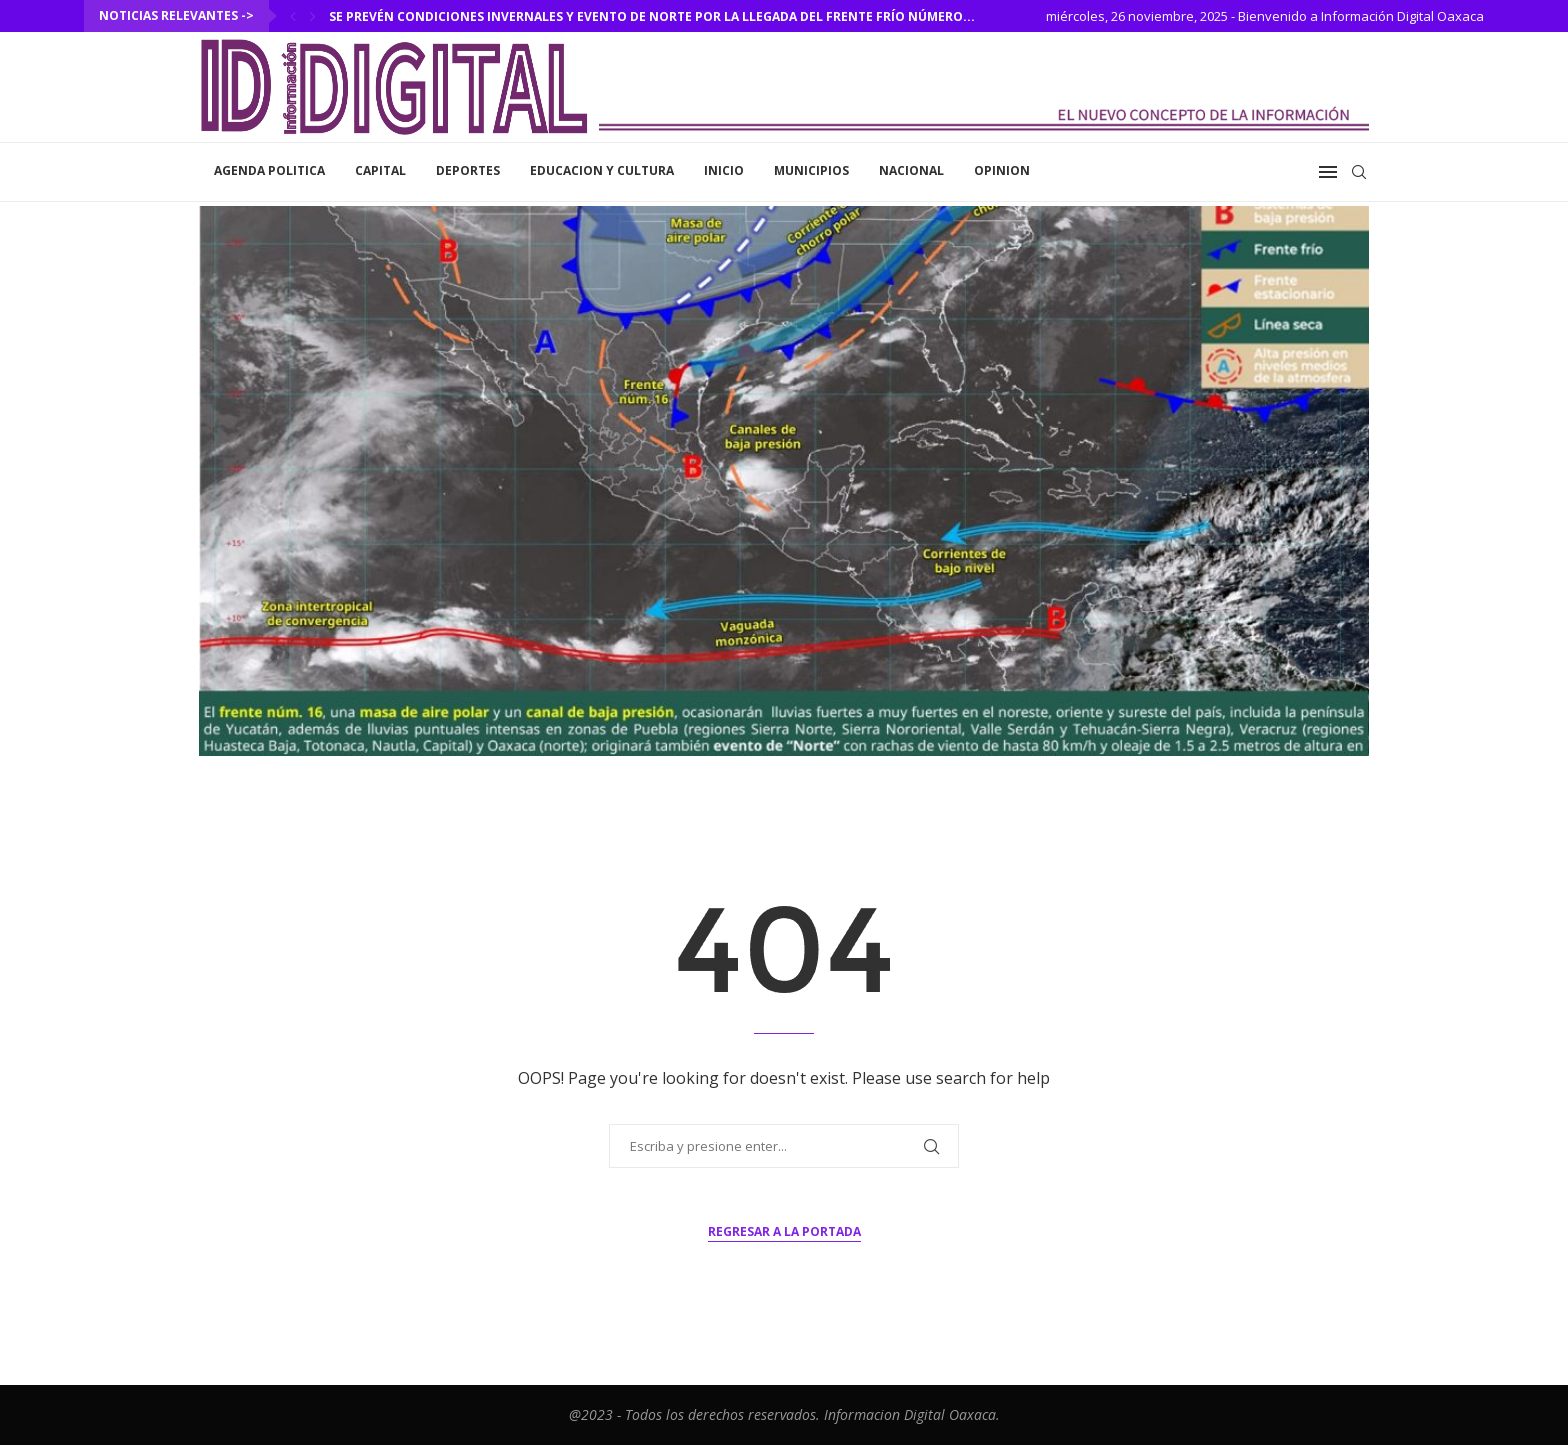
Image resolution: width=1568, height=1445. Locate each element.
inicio (724, 170)
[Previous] (293, 16)
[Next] (313, 16)
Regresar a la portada (784, 1231)
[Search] (1359, 172)
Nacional (911, 170)
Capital (380, 170)
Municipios (811, 170)
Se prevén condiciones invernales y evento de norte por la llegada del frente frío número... (652, 16)
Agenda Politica (269, 170)
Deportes (468, 170)
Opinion (1002, 170)
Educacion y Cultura (602, 170)
